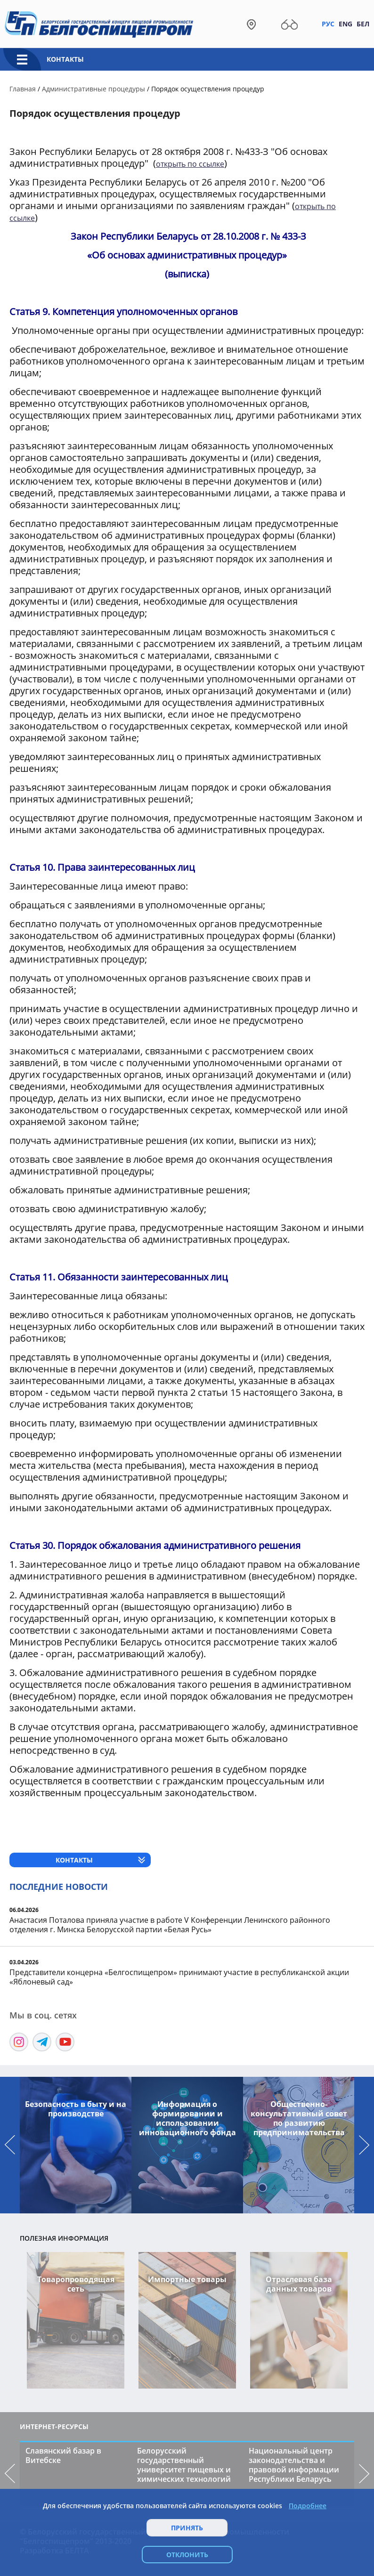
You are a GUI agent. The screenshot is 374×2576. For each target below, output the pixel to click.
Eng (345, 23)
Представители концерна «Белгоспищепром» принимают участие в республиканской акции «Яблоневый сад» (179, 1977)
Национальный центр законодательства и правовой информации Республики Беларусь (294, 2465)
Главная (22, 88)
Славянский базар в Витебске (63, 2455)
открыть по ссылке (190, 164)
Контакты (65, 59)
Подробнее (307, 2506)
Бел (363, 23)
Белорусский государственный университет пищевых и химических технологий (184, 2465)
